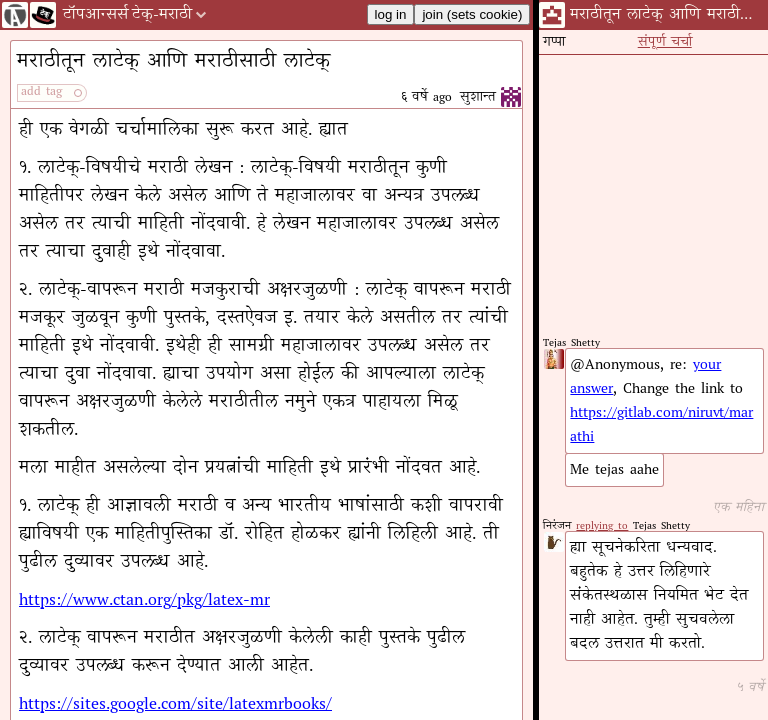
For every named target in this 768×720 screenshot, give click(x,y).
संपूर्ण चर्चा (665, 42)
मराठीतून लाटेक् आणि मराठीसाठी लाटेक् (173, 62)
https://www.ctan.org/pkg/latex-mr (144, 601)
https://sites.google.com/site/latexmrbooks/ (175, 705)
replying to (602, 526)
